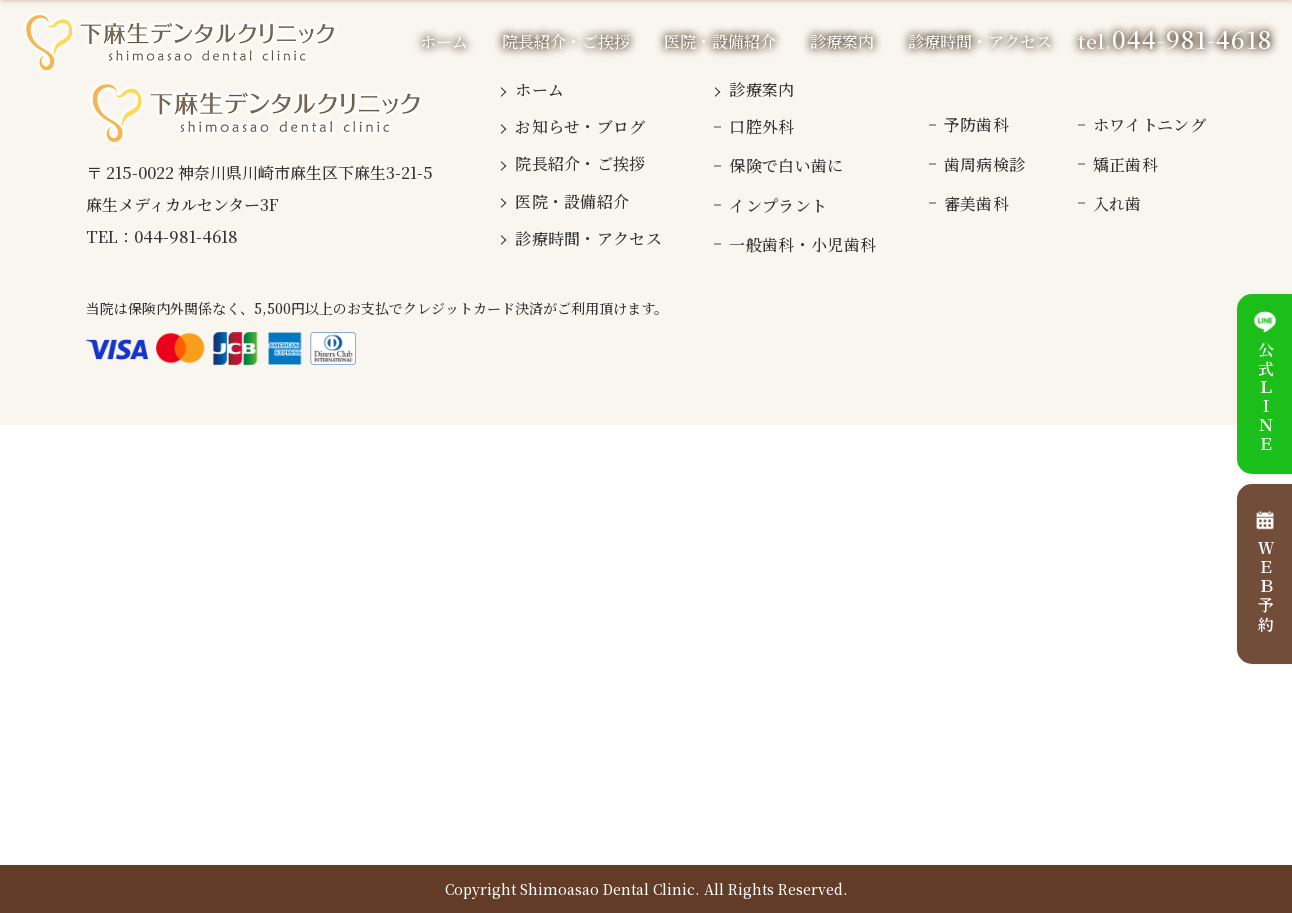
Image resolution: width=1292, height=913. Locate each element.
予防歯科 (976, 124)
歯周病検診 (985, 164)
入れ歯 (1117, 203)
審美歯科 (976, 203)
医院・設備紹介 (720, 41)
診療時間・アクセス (980, 41)
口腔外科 (761, 126)
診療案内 (761, 89)
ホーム (444, 41)
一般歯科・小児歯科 (802, 244)
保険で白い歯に (786, 165)
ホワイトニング (1149, 124)
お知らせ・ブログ (580, 126)
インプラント (778, 205)
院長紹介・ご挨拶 (566, 41)
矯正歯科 (1125, 164)
